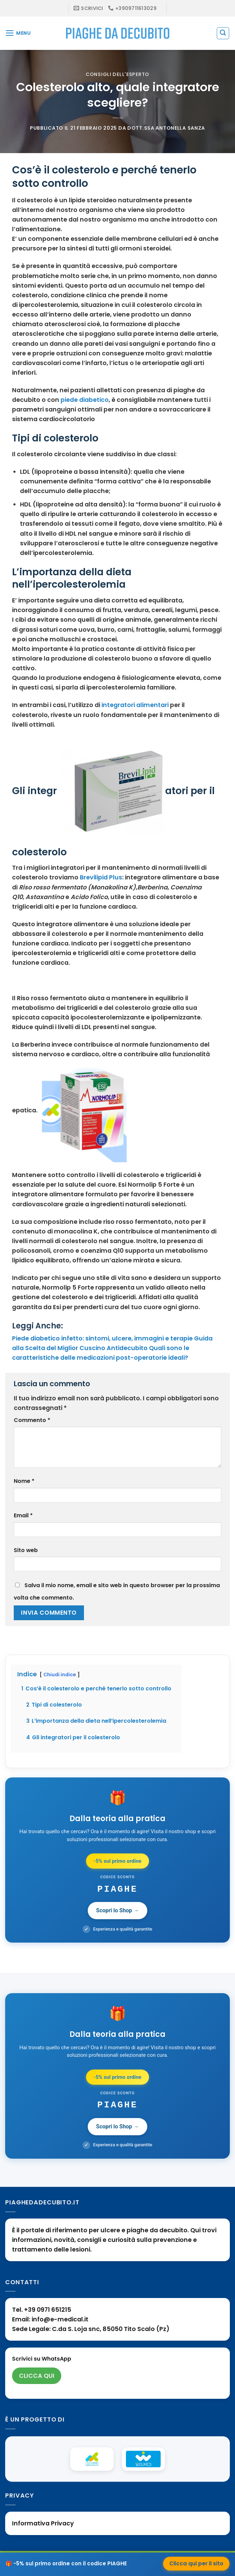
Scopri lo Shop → (117, 1910)
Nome (24, 1481)
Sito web (26, 1550)
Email (23, 1515)
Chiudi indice (59, 1674)
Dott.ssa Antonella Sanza (166, 128)
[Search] (223, 33)
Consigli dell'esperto (117, 74)
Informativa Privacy (43, 2523)
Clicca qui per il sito (196, 2563)
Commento (32, 1420)
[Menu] (18, 33)
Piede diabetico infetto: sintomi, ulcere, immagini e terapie (102, 1338)
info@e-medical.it (60, 2319)
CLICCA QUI (36, 2376)
